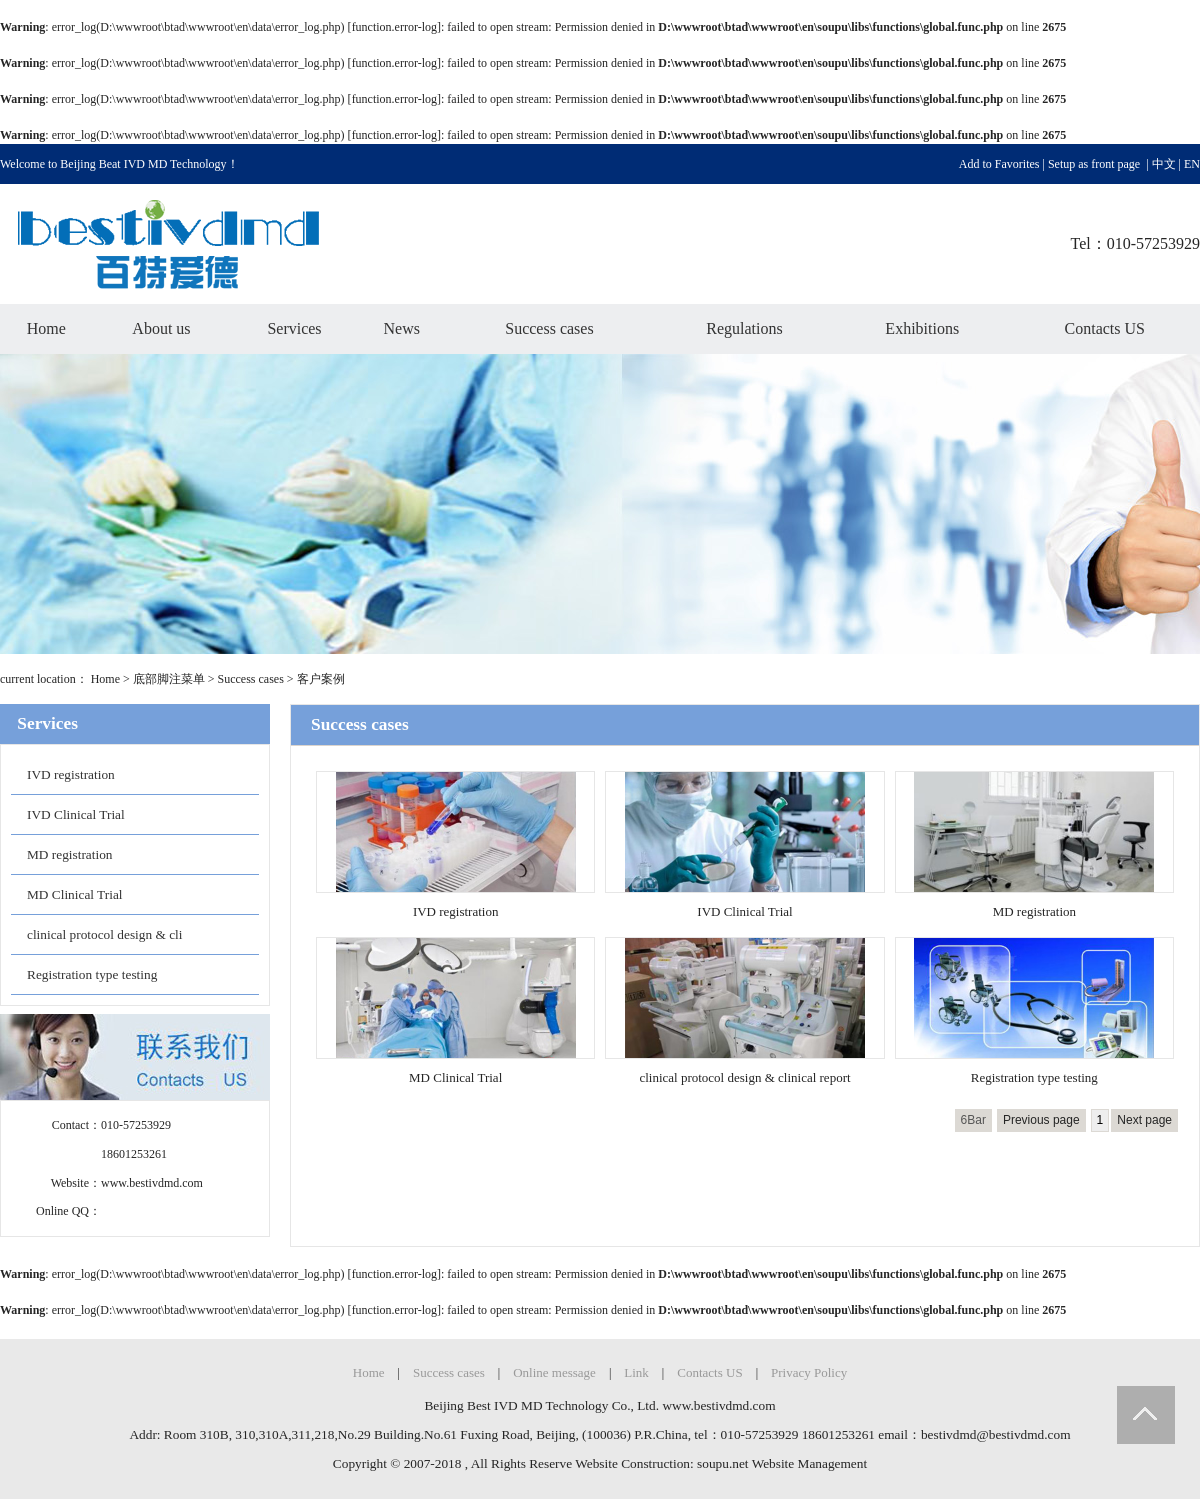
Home (46, 328)
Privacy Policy (809, 1372)
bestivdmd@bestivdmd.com (996, 1434)
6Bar (973, 1120)
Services (294, 328)
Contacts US (1105, 328)
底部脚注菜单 (169, 679)
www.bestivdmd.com (152, 1183)
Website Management (810, 1463)
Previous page (1041, 1120)
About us (161, 328)
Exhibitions (922, 328)
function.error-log (394, 27)
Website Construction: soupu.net (661, 1463)
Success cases (549, 328)
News (402, 328)
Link (636, 1372)
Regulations (744, 328)
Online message (554, 1372)
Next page (1144, 1120)
